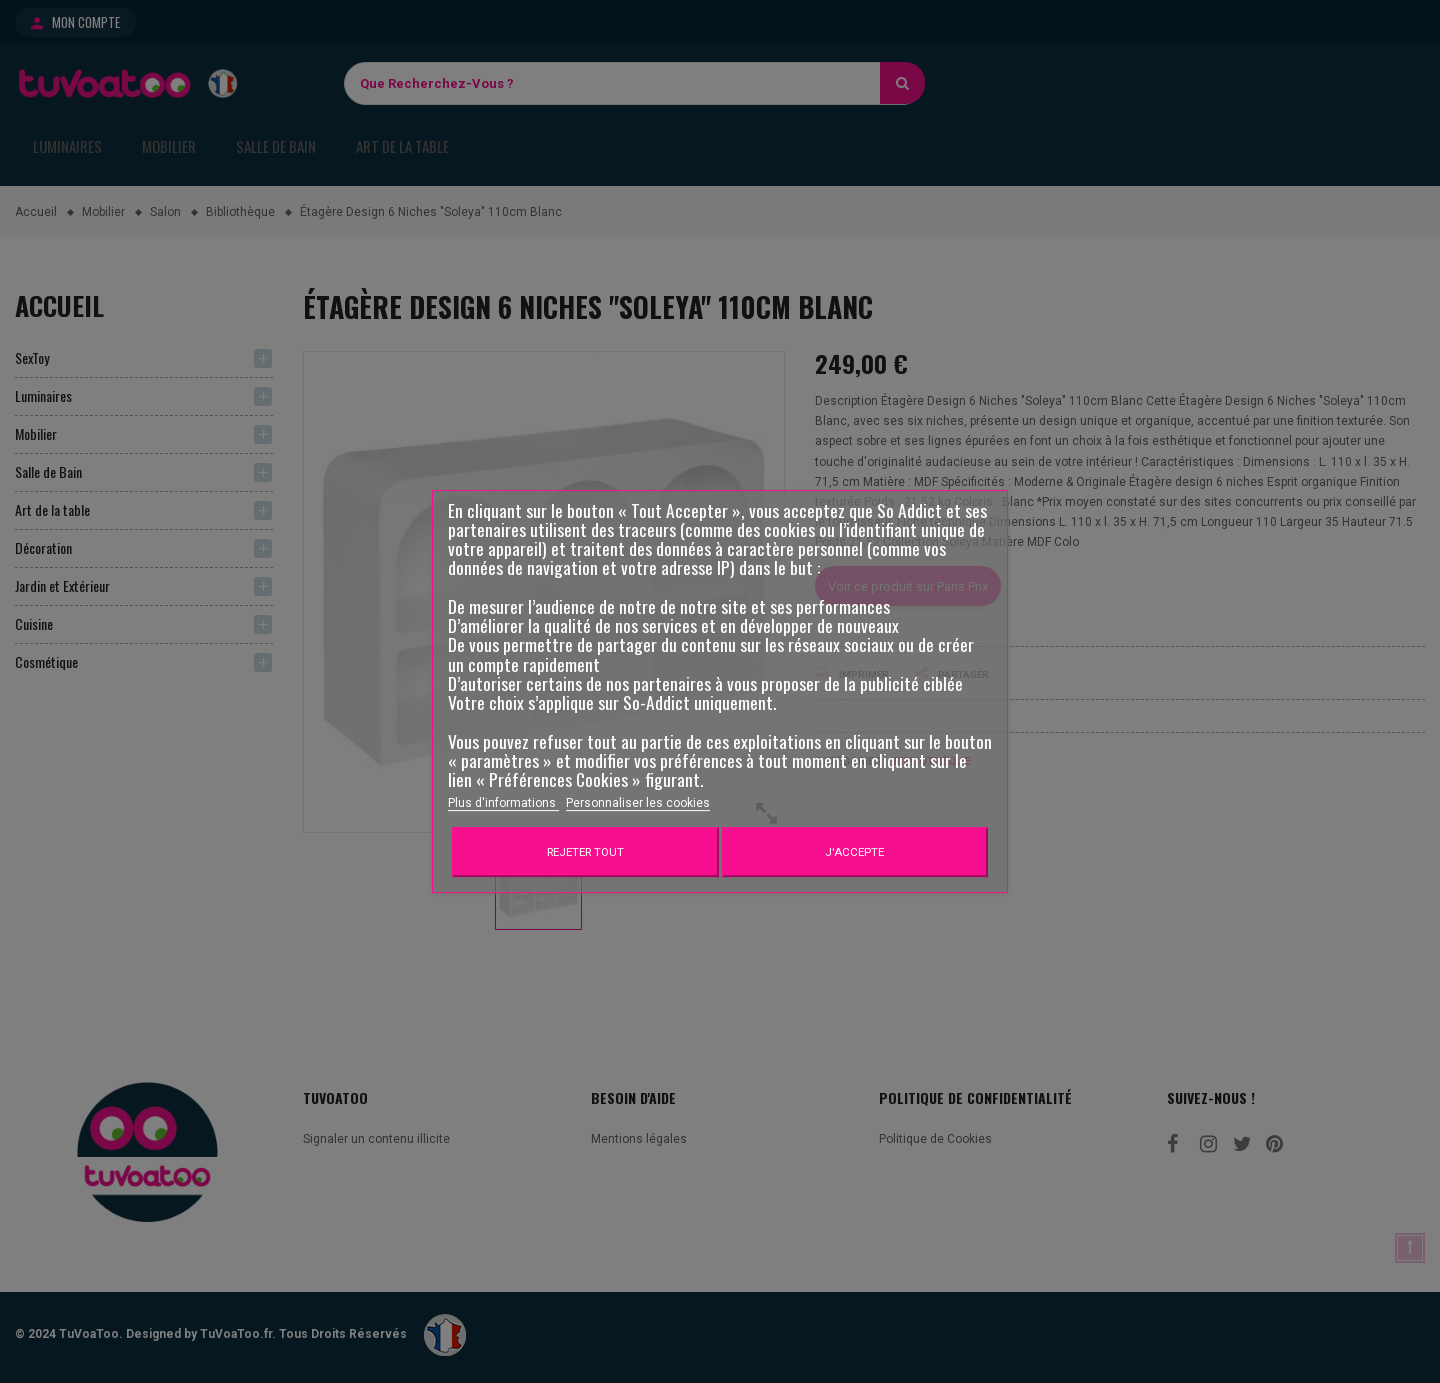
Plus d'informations (503, 803)
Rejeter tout (585, 852)
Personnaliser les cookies (638, 803)
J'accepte (854, 852)
